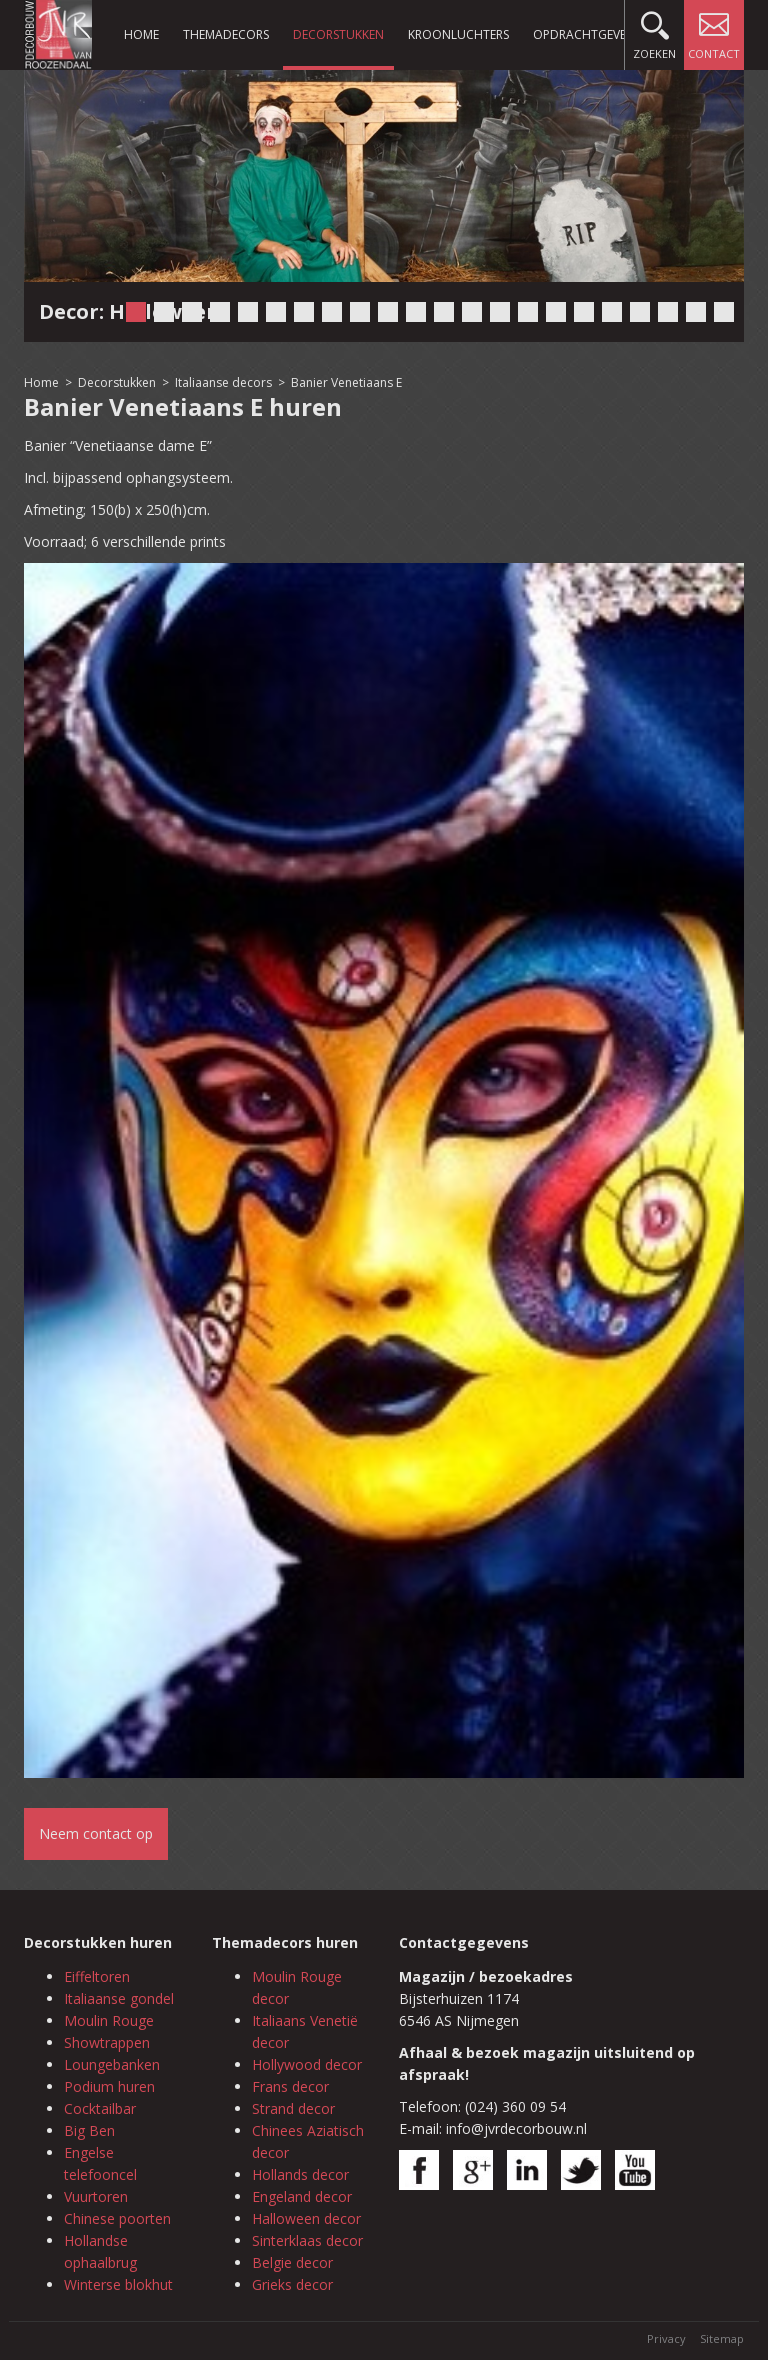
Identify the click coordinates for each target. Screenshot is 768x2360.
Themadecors (226, 34)
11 (416, 312)
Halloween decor (306, 2218)
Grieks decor (292, 2284)
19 (640, 312)
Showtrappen (107, 2042)
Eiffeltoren (97, 1976)
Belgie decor (292, 2262)
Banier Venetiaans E (346, 382)
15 (528, 312)
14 (500, 312)
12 (444, 312)
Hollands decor (300, 2174)
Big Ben (89, 2130)
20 (668, 312)
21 (696, 312)
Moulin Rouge (109, 2020)
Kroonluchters (458, 34)
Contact (714, 30)
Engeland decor (302, 2196)
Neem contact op (96, 1833)
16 (556, 312)
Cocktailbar (100, 2108)
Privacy (666, 2338)
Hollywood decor (307, 2064)
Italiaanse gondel (119, 1998)
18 (612, 312)
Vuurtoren (96, 2196)
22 (724, 312)
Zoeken (654, 30)
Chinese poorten (117, 2218)
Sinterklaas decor (307, 2240)
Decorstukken (338, 34)
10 (388, 312)
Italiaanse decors (223, 382)
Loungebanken (112, 2064)
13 (472, 312)
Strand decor (293, 2108)
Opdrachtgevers (586, 34)
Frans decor (290, 2086)
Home (141, 34)
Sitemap (722, 2338)
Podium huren (109, 2086)
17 (584, 312)
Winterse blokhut (118, 2284)
